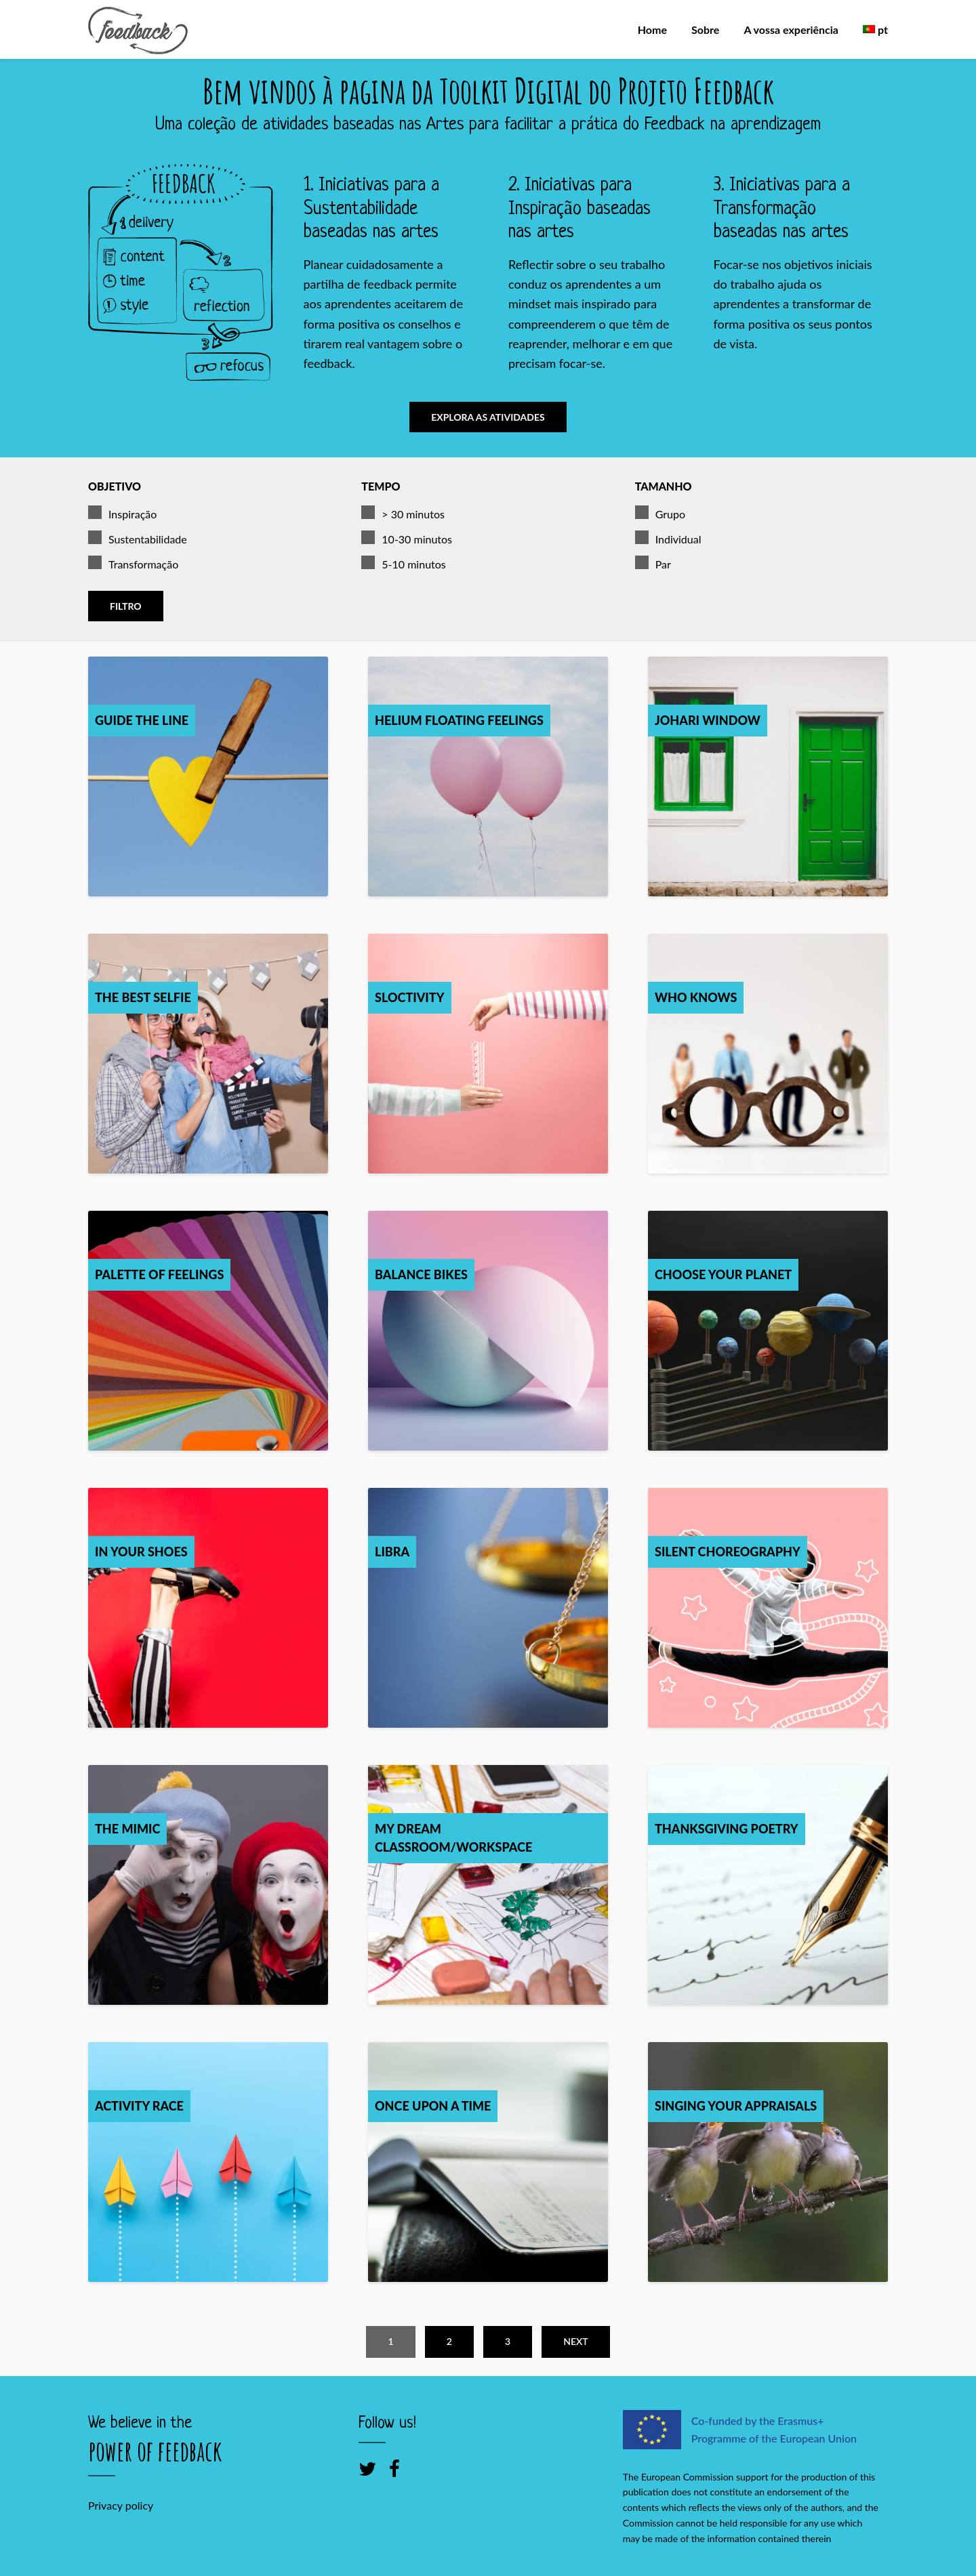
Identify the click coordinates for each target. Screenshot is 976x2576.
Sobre (705, 29)
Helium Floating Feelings (459, 715)
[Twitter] (367, 2464)
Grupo (660, 510)
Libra (392, 1546)
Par (653, 560)
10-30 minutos (406, 535)
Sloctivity (410, 992)
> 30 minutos (403, 510)
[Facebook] (394, 2464)
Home (652, 29)
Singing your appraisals (736, 2101)
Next (575, 2336)
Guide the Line (141, 715)
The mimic (127, 1823)
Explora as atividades (487, 417)
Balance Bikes (421, 1269)
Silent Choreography (727, 1546)
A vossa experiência (791, 29)
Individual (668, 535)
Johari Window (707, 715)
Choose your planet (723, 1269)
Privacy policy (120, 2501)
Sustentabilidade (137, 535)
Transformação (133, 560)
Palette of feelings (159, 1269)
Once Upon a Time (433, 2101)
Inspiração (122, 510)
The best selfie (143, 992)
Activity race (139, 2101)
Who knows (696, 992)
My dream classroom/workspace (453, 1833)
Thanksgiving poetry (726, 1823)
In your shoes (141, 1546)
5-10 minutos (403, 560)
